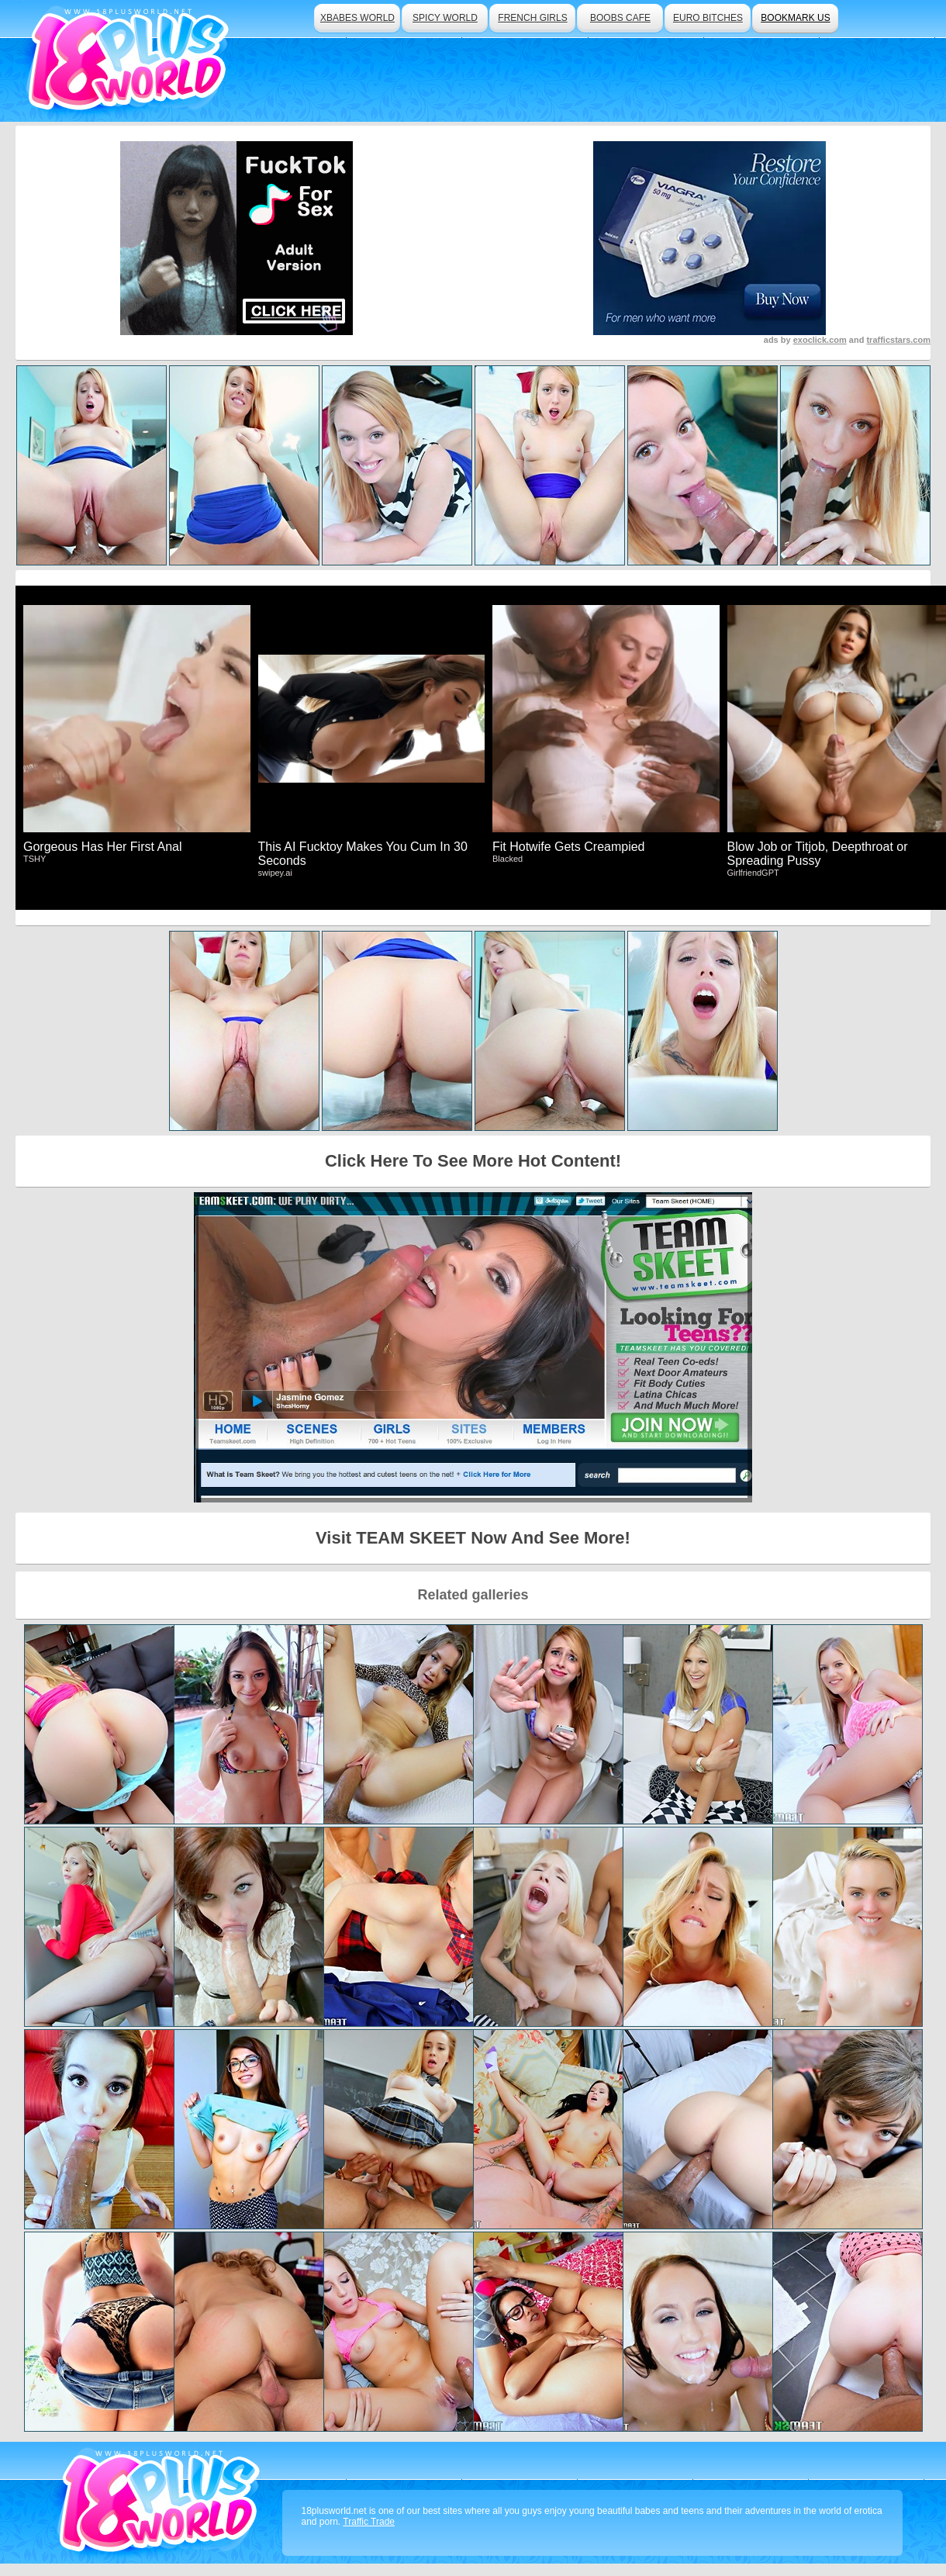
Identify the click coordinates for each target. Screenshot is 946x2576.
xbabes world (357, 17)
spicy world (445, 17)
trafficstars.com (898, 339)
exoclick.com (820, 339)
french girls (532, 17)
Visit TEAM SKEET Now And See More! (473, 1537)
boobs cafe (620, 17)
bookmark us (795, 17)
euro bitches (708, 17)
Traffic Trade (369, 2521)
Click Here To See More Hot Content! (473, 1160)
